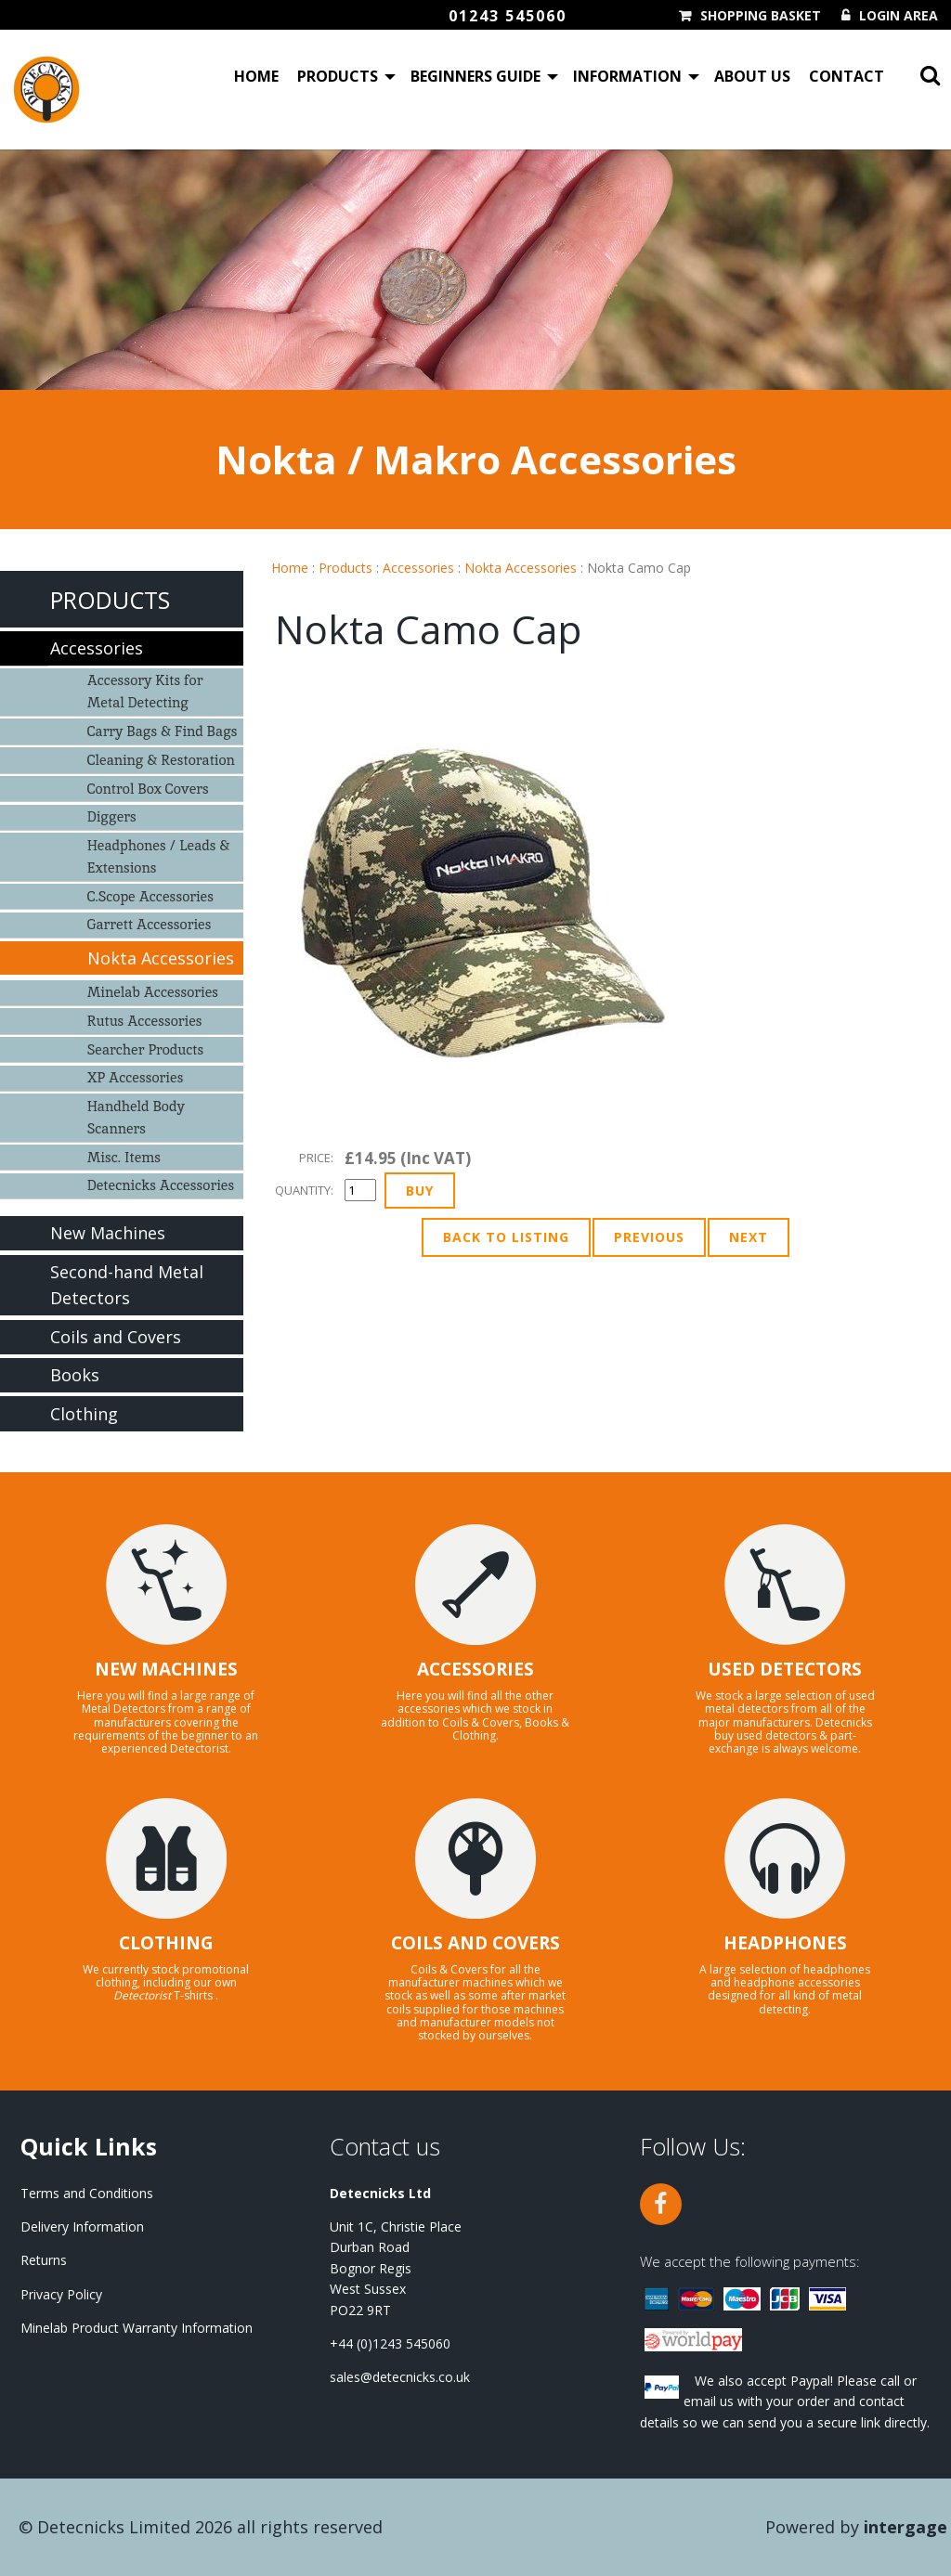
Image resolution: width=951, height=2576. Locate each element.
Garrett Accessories (149, 924)
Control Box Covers (148, 788)
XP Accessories (135, 1077)
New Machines (107, 1233)
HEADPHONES (785, 1943)
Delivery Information (82, 2226)
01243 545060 (508, 16)
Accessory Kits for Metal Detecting (145, 691)
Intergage (905, 2527)
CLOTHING (166, 1943)
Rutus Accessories (144, 1020)
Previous (649, 1237)
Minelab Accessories (152, 992)
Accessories (418, 567)
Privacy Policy (61, 2294)
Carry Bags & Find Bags (162, 731)
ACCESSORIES (475, 1669)
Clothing (84, 1414)
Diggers (112, 816)
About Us (752, 78)
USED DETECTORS (785, 1669)
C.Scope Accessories (150, 896)
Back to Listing (506, 1237)
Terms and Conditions (86, 2193)
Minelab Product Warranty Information (136, 2328)
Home (256, 78)
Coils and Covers (115, 1337)
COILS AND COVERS (475, 1943)
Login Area (898, 15)
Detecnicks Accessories (161, 1185)
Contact (846, 78)
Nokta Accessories (520, 567)
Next (748, 1237)
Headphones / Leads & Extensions (158, 856)
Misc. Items (124, 1157)
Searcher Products (145, 1049)
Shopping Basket (760, 15)
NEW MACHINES (166, 1669)
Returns (43, 2260)
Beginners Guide (475, 78)
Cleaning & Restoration (161, 760)
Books (74, 1375)
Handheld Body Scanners (136, 1117)
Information (627, 78)
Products (337, 78)
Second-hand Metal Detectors (126, 1285)
